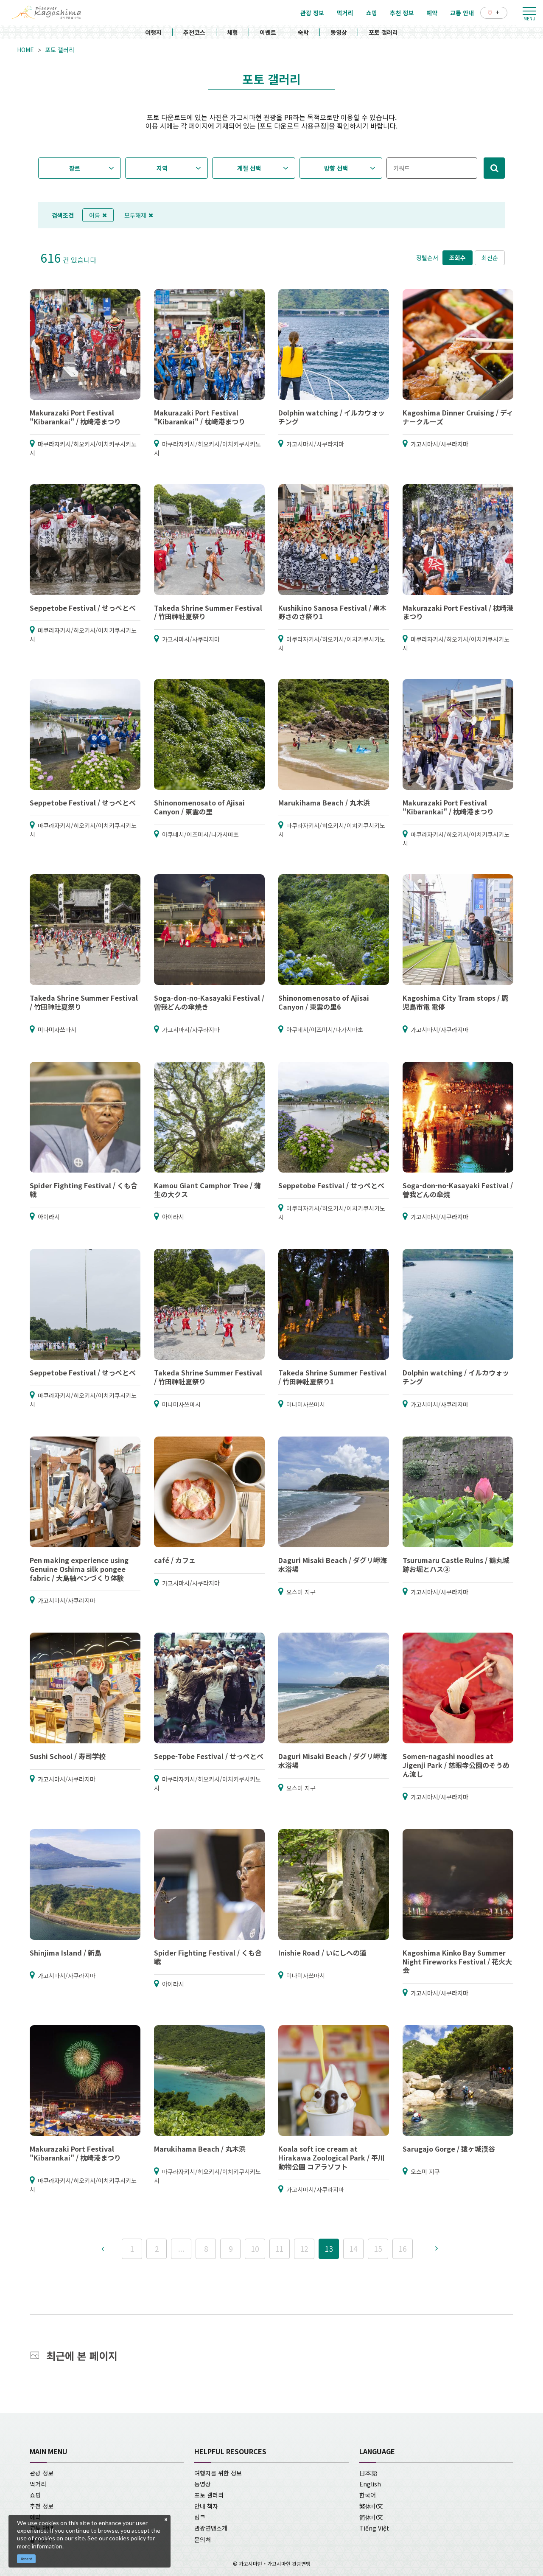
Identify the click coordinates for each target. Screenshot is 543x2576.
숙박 (303, 32)
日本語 (368, 2473)
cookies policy (127, 2538)
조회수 (457, 257)
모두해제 (138, 215)
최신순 (489, 257)
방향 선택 (336, 168)
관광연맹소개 (210, 2528)
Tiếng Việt (374, 2528)
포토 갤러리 (383, 32)
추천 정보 (41, 2506)
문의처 (202, 2539)
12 (304, 2248)
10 (255, 2248)
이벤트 (268, 32)
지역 (162, 168)
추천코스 (194, 32)
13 (329, 2248)
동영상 (338, 32)
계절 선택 (249, 168)
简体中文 (371, 2517)
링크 (199, 2517)
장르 (74, 168)
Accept (26, 2559)
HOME (25, 49)
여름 (98, 215)
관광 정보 (41, 2473)
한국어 (367, 2495)
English (370, 2484)
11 (279, 2248)
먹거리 (38, 2484)
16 (402, 2248)
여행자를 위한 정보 (218, 2473)
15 (378, 2248)
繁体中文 (371, 2506)
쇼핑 (35, 2495)
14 (353, 2248)
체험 (232, 32)
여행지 (153, 32)
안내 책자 (206, 2506)
